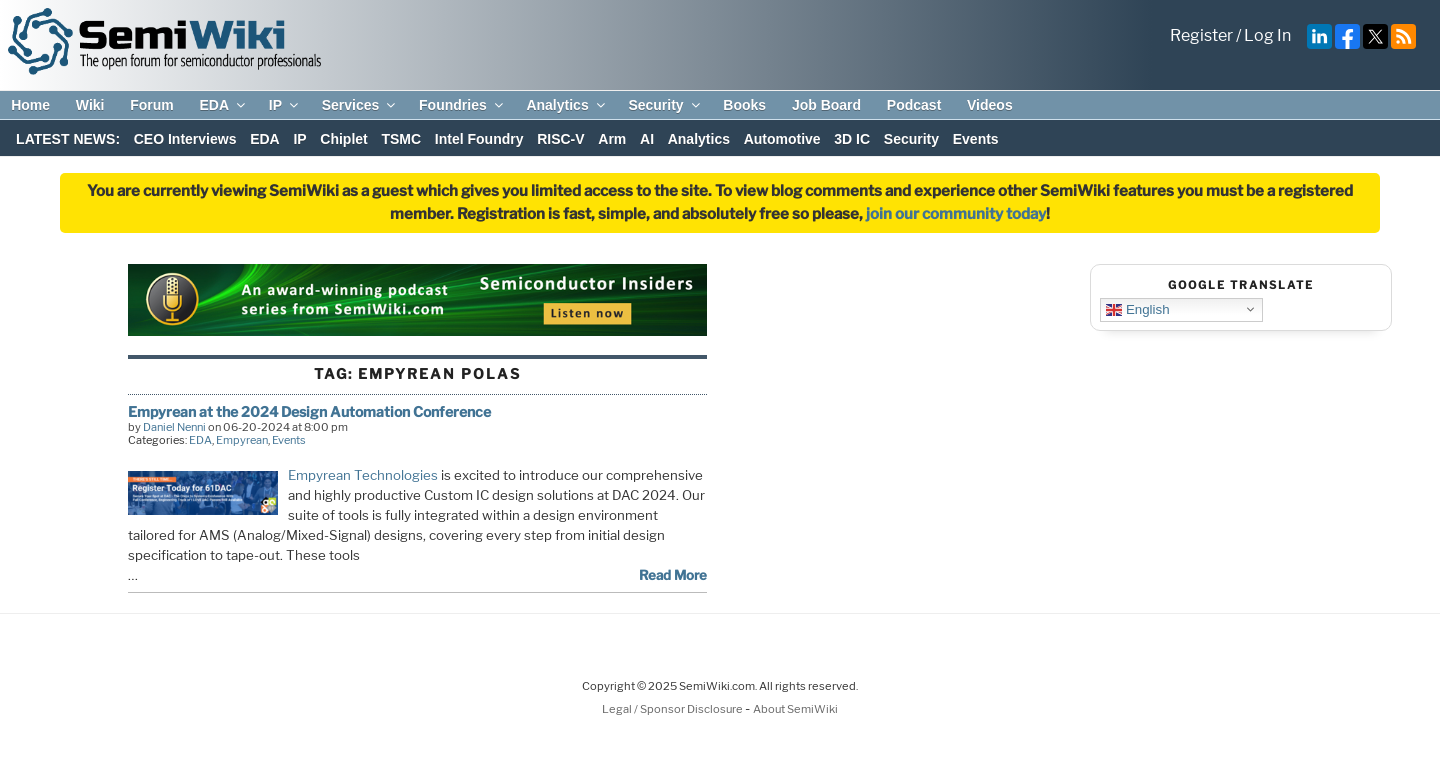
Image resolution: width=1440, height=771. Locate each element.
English (1137, 309)
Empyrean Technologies (363, 475)
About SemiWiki (795, 709)
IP (285, 105)
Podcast (914, 105)
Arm (612, 139)
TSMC (401, 139)
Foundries (462, 105)
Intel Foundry (479, 139)
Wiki (90, 105)
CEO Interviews (185, 139)
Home (30, 105)
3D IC (852, 139)
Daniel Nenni (174, 427)
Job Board (826, 105)
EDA (223, 105)
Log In (1267, 35)
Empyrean (242, 440)
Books (744, 105)
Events (976, 139)
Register (1201, 35)
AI (647, 139)
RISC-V (560, 139)
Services (360, 105)
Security (665, 105)
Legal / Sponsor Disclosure (673, 709)
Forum (152, 105)
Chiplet (343, 139)
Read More (673, 575)
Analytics (566, 105)
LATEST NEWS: (68, 139)
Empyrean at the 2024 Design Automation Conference (309, 411)
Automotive (782, 139)
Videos (990, 105)
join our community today (956, 214)
